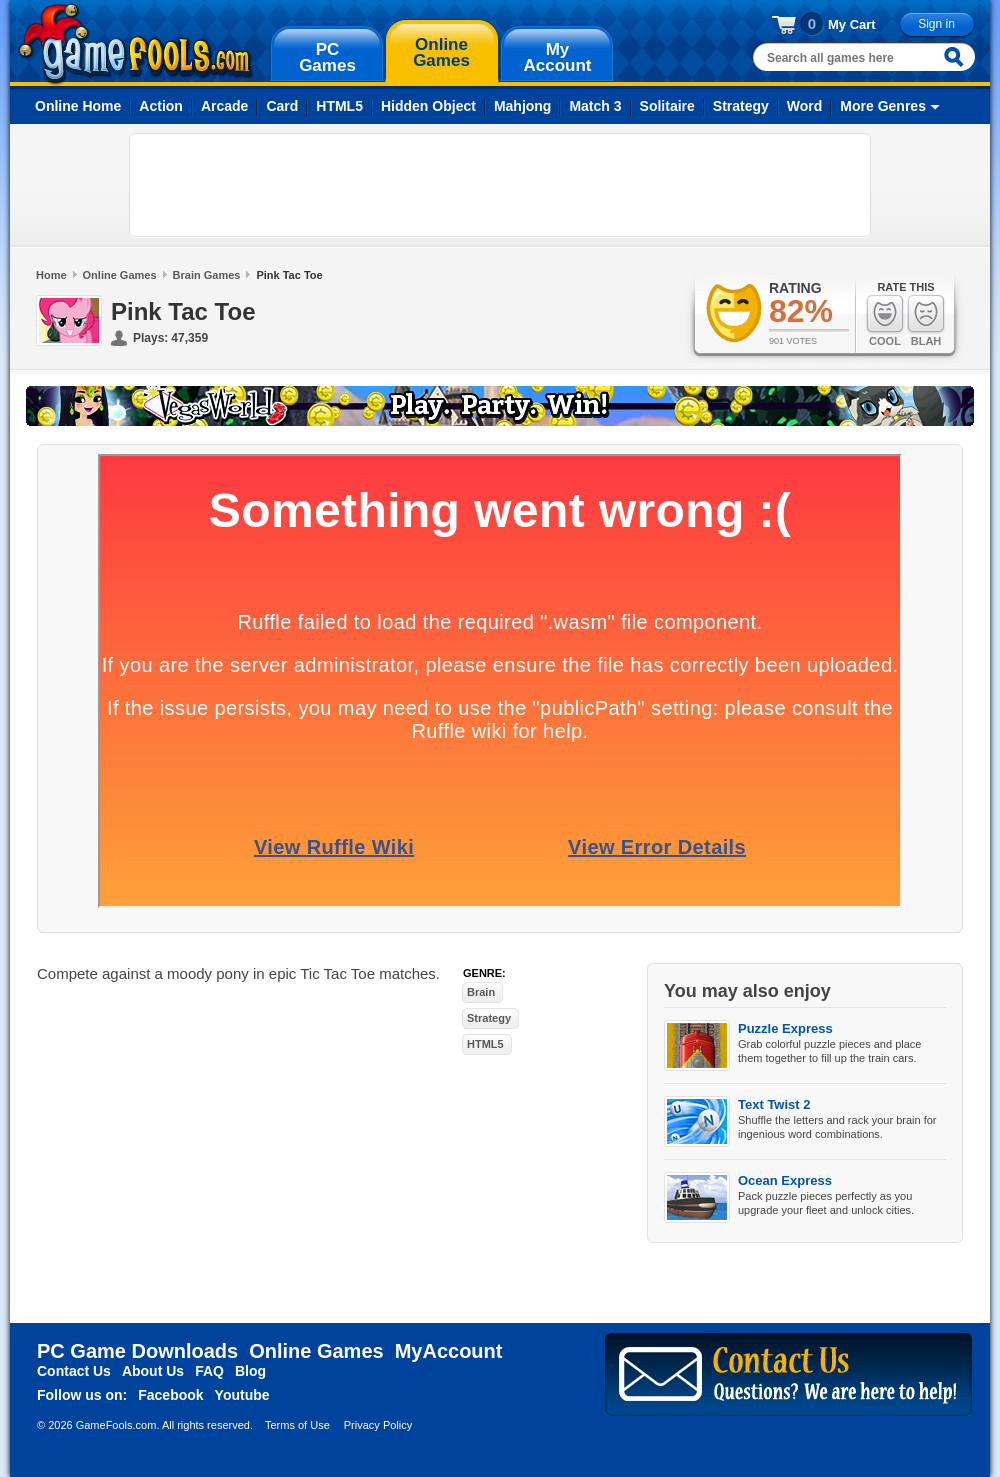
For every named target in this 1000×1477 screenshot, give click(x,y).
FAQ (209, 1371)
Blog (250, 1371)
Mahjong (523, 106)
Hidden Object (428, 106)
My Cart (852, 24)
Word (805, 106)
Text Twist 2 (774, 1104)
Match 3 (595, 106)
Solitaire (667, 106)
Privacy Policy (378, 1425)
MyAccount (449, 1351)
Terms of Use (297, 1425)
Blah (926, 320)
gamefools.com (135, 44)
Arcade (224, 106)
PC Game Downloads (137, 1351)
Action (161, 106)
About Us (153, 1371)
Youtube (242, 1395)
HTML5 (339, 106)
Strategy (741, 106)
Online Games (120, 275)
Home (51, 275)
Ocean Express (785, 1180)
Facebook (170, 1395)
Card (282, 106)
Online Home (78, 106)
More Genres (883, 106)
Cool (885, 320)
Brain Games (207, 275)
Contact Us (74, 1371)
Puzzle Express (785, 1028)
